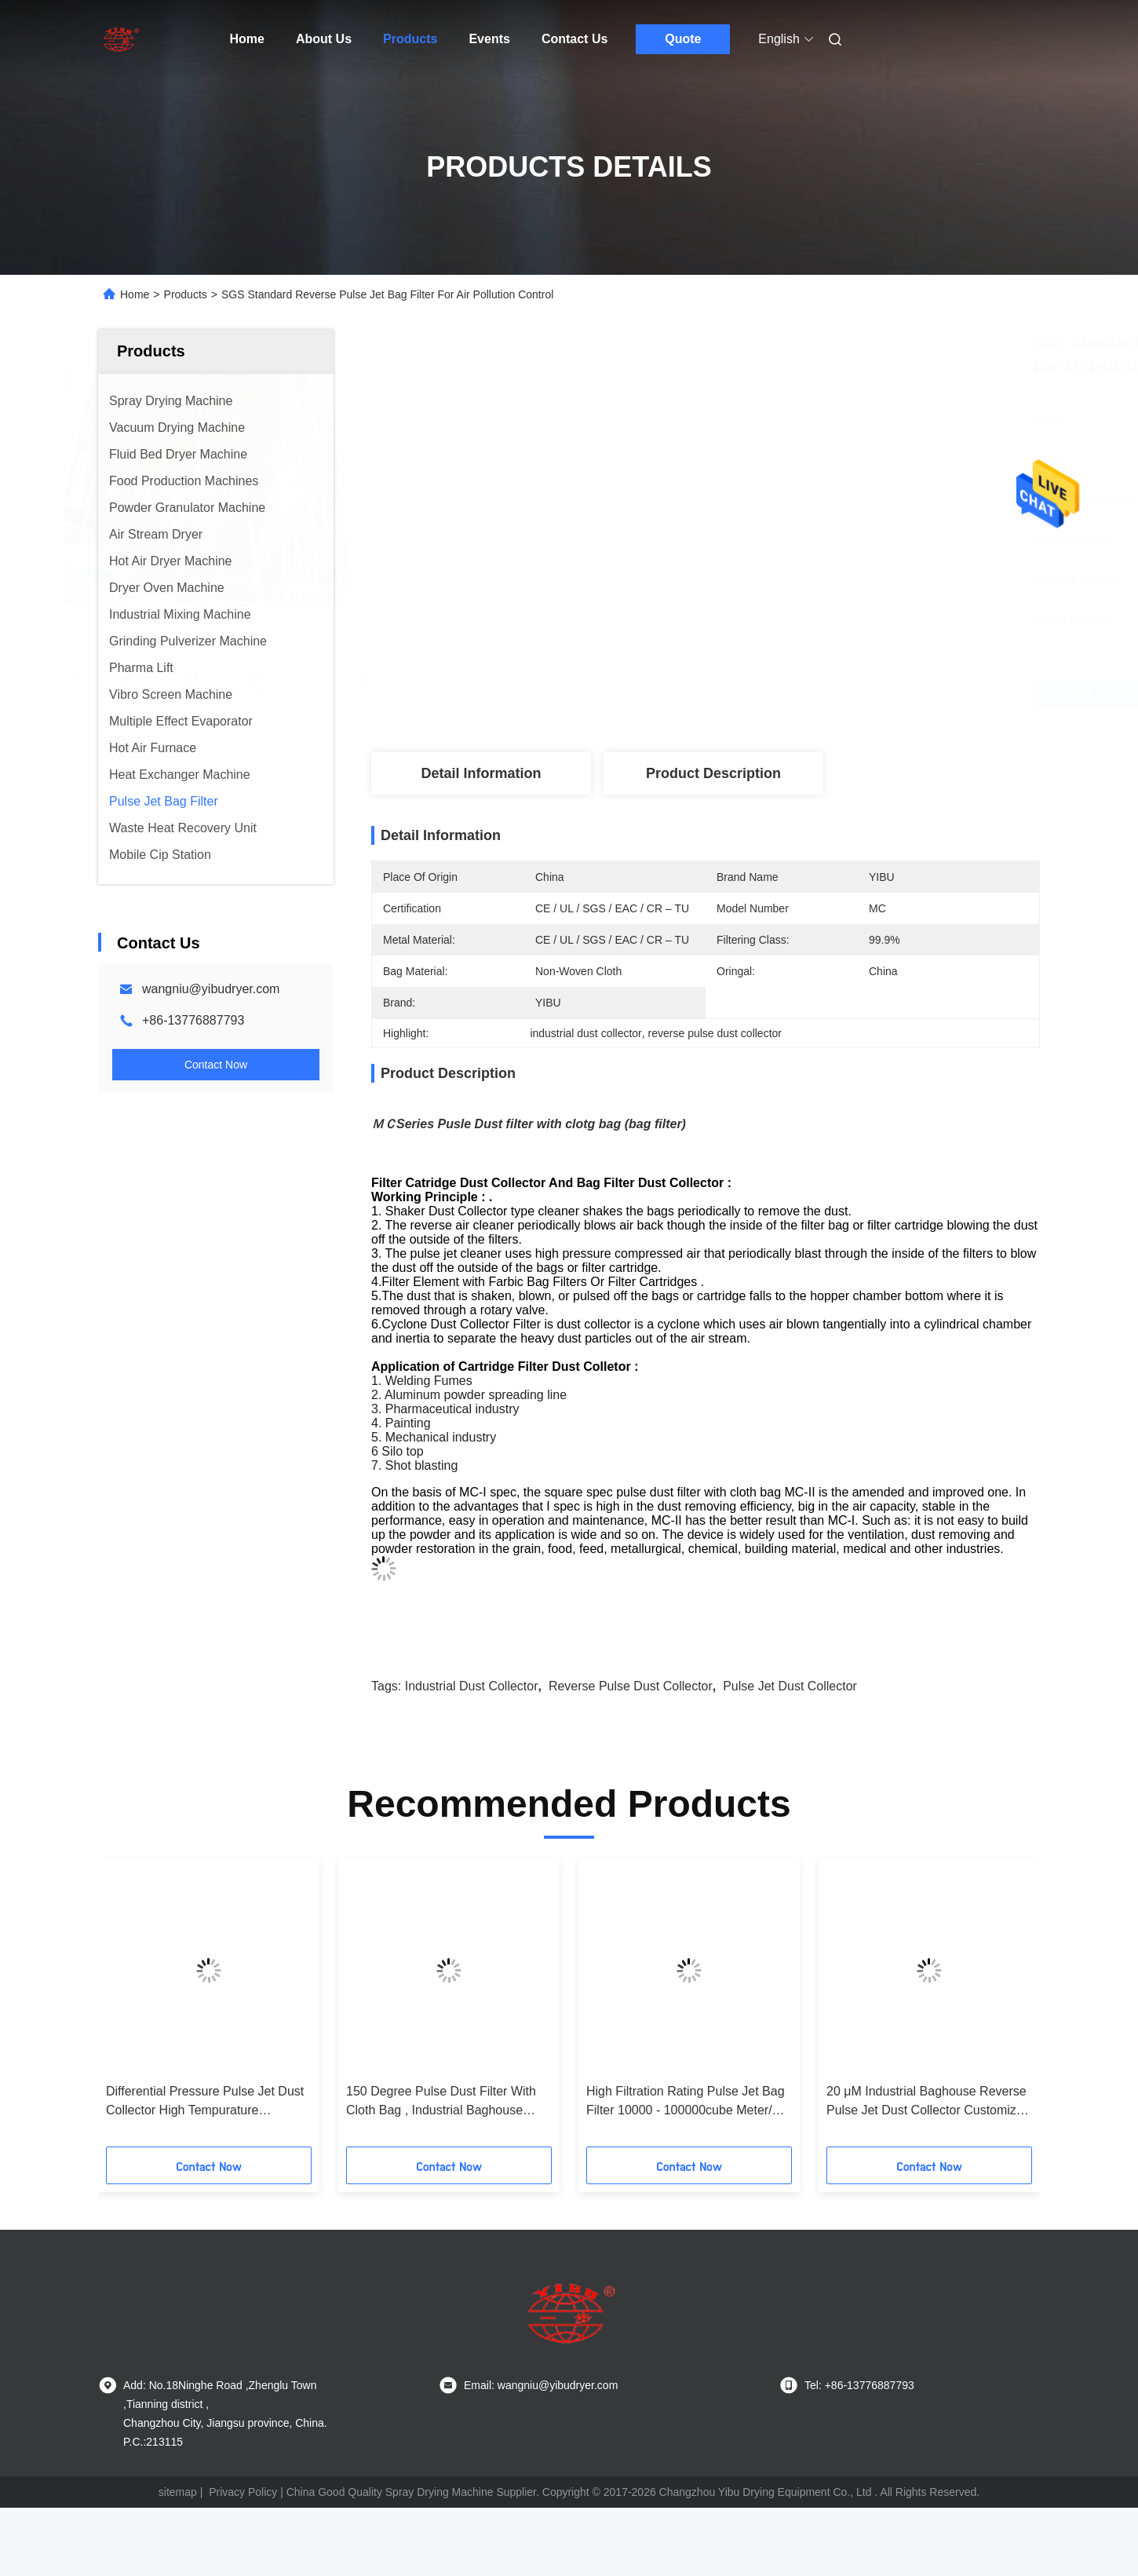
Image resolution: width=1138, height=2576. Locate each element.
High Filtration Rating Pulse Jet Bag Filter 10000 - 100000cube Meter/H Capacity (685, 2102)
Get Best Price (801, 693)
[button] (129, 2007)
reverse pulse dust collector (631, 1686)
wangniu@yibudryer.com (210, 989)
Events (489, 39)
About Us (324, 39)
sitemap (178, 2492)
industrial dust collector (471, 1686)
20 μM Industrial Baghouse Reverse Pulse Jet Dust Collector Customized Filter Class (928, 2102)
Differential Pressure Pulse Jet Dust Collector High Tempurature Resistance (205, 2102)
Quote (683, 39)
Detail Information (481, 773)
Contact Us (574, 39)
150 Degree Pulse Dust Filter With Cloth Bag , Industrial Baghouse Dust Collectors (441, 2102)
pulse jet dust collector (790, 1686)
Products (410, 39)
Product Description (713, 773)
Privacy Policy (243, 2492)
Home (247, 39)
